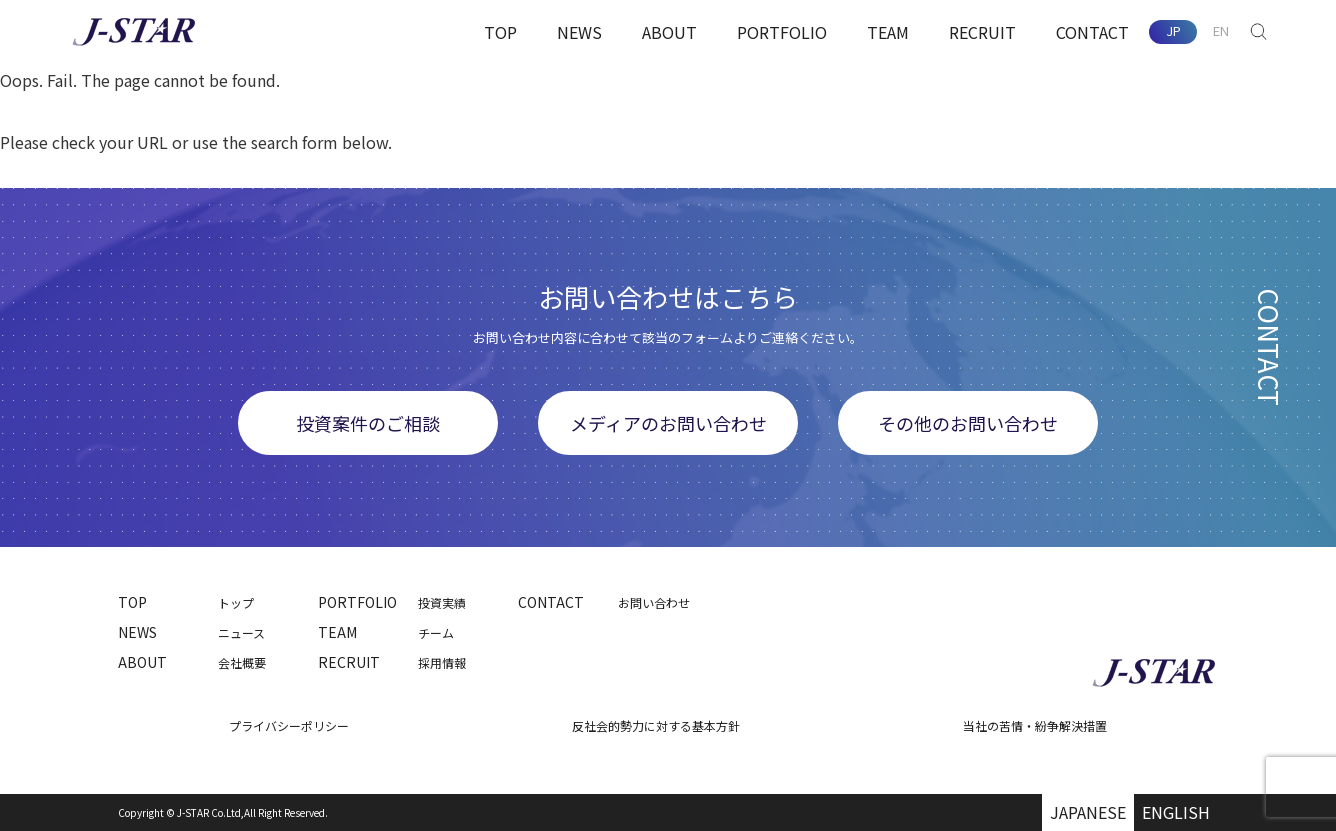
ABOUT (669, 32)
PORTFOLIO (782, 32)
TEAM (888, 32)
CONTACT (1092, 32)
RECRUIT (982, 32)
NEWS (579, 32)
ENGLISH (1176, 812)
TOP (500, 32)
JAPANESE (1088, 812)
